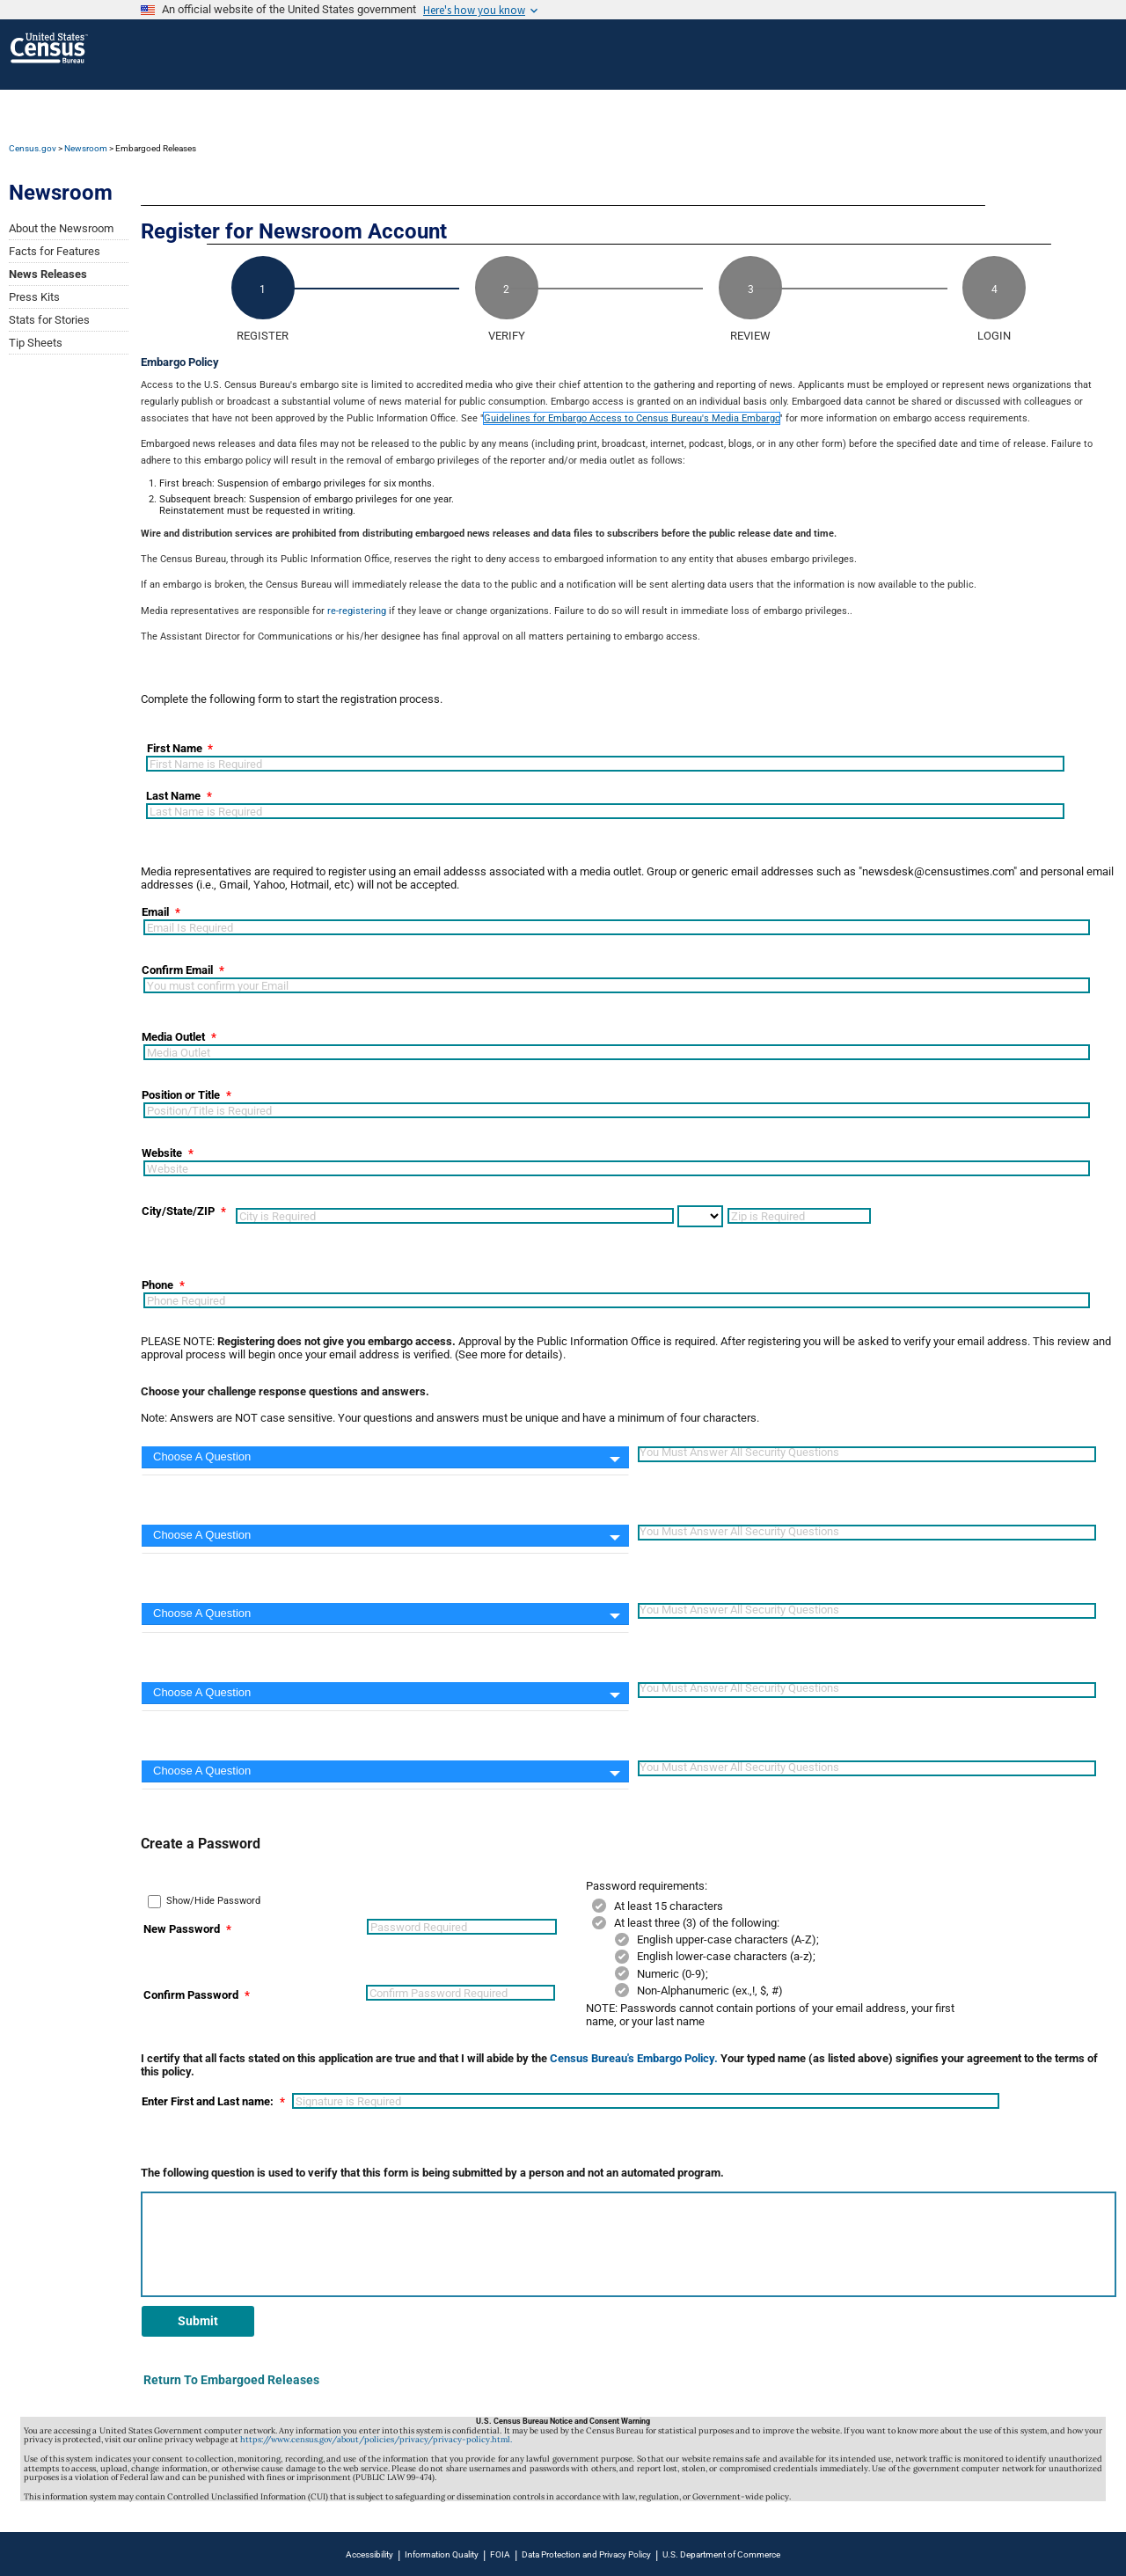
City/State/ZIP (178, 1211)
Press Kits (34, 297)
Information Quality (442, 2554)
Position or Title (181, 1094)
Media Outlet (173, 1036)
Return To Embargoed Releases (231, 2380)
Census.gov (32, 148)
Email (155, 911)
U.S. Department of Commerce (721, 2554)
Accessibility (369, 2554)
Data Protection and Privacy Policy (586, 2554)
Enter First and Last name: (208, 2101)
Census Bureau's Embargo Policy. (634, 2058)
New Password (181, 1929)
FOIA (500, 2554)
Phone (157, 1285)
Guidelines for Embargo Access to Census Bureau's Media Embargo (631, 418)
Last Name (173, 795)
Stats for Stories (49, 319)
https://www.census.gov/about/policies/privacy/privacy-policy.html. (376, 2439)
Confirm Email (177, 970)
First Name (174, 749)
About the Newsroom (61, 228)
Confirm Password (190, 1995)
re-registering (356, 611)
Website (162, 1153)
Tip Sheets (35, 342)
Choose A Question (202, 1456)
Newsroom (85, 148)
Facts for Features (54, 251)
